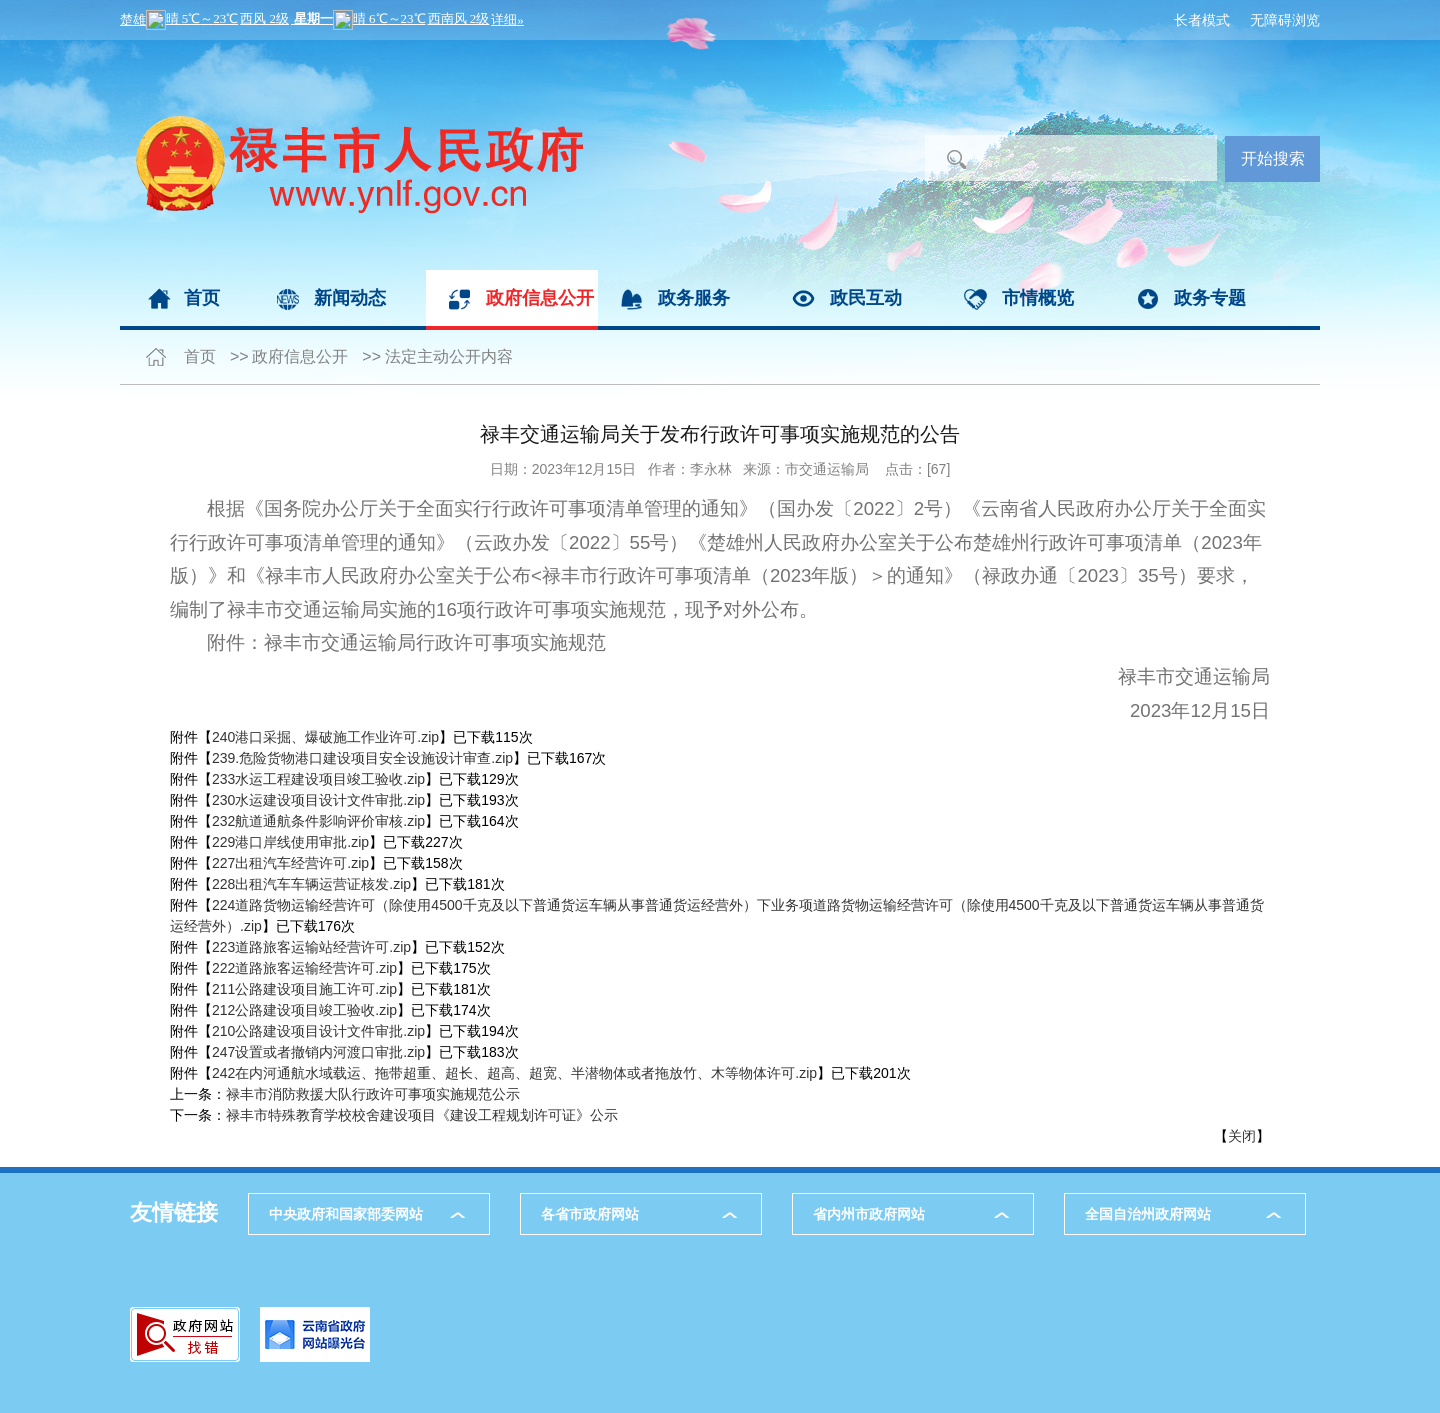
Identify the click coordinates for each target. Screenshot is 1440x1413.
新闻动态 (350, 298)
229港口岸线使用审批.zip (290, 842)
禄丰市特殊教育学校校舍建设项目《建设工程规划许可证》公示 (422, 1115)
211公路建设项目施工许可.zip (304, 989)
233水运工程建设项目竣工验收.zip (318, 779)
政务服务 (694, 298)
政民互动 (866, 298)
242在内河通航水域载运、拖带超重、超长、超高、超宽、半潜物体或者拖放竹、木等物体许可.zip (514, 1073)
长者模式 (1202, 20)
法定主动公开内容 (449, 356)
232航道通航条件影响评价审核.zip (318, 821)
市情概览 (1038, 298)
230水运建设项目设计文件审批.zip (318, 800)
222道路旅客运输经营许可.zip (304, 968)
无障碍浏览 (1285, 20)
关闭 (1242, 1136)
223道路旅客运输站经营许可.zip (311, 947)
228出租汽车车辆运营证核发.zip (311, 884)
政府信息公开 (540, 298)
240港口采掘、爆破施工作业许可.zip (325, 737)
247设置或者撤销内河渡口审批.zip (318, 1052)
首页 (202, 298)
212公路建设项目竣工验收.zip (304, 1010)
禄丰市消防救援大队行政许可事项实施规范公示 (373, 1094)
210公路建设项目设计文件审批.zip (318, 1031)
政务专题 (1210, 298)
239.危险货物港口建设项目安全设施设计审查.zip (362, 758)
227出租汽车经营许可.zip (290, 863)
